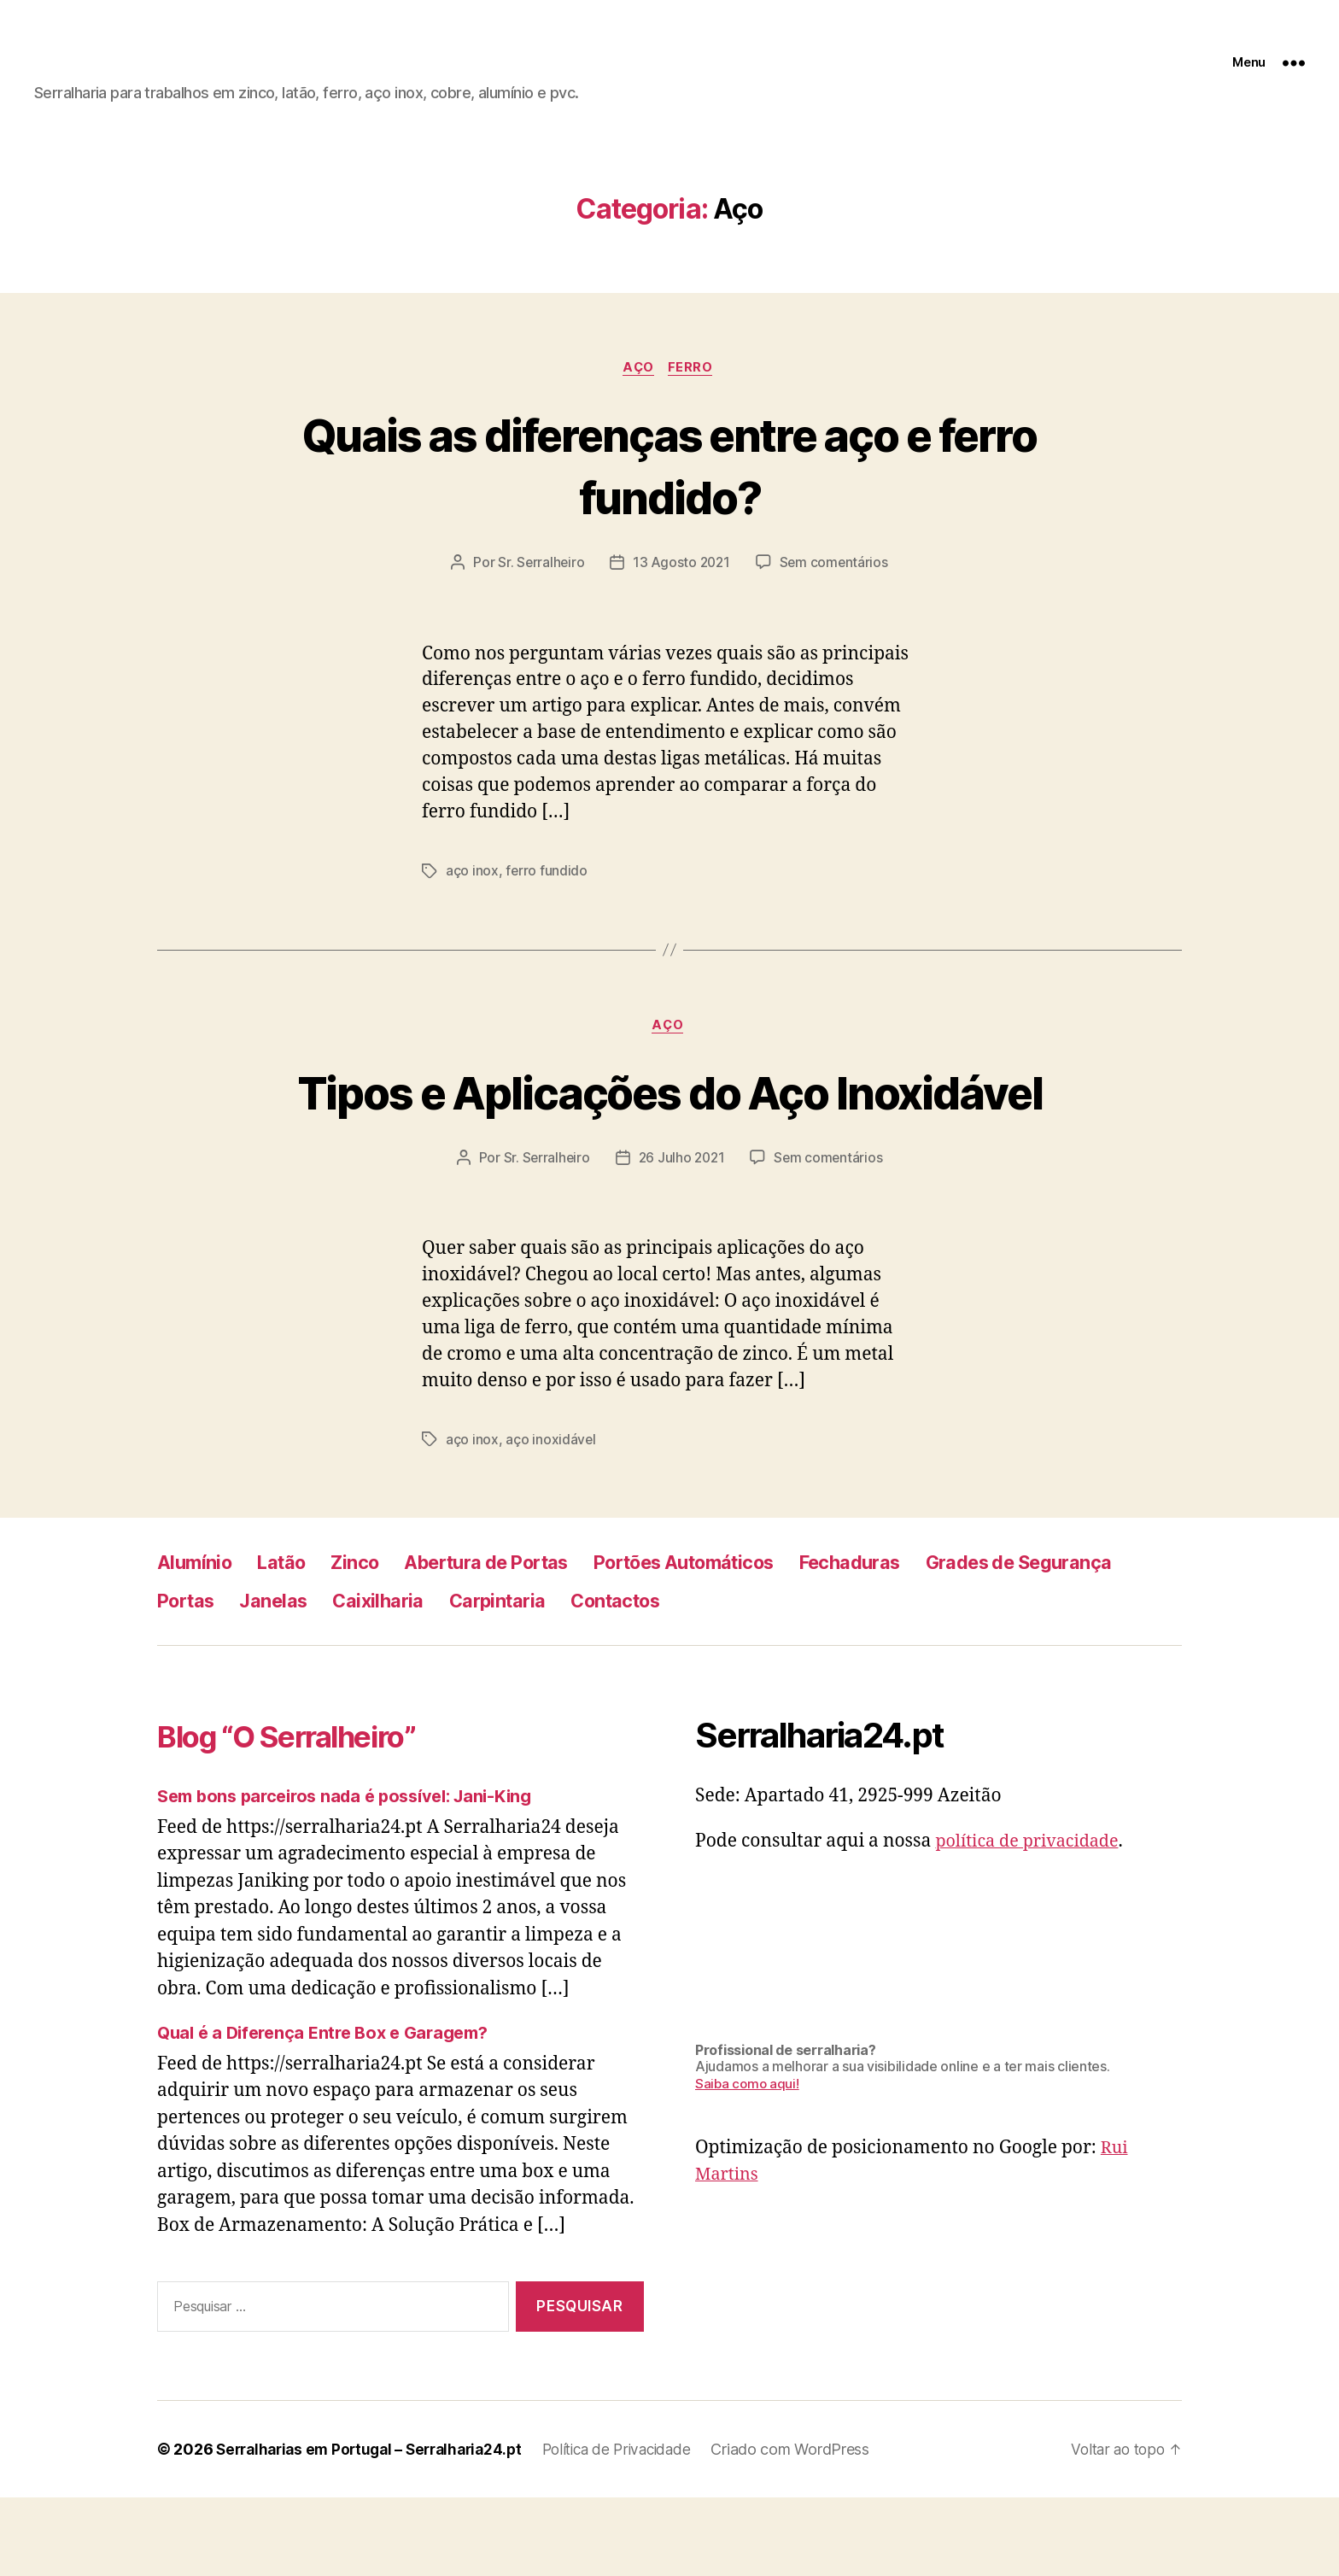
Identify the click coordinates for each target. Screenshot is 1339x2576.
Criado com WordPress (815, 2528)
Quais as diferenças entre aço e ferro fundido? (669, 478)
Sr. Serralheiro (538, 577)
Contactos (883, 1678)
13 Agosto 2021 (681, 577)
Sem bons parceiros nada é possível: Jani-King (356, 1874)
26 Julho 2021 (682, 1235)
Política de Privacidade (637, 2528)
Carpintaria (755, 1678)
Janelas (516, 1678)
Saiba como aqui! (748, 2161)
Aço (638, 381)
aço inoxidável (552, 1517)
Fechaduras (916, 1640)
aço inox (473, 885)
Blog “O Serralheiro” (309, 1814)
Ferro (693, 381)
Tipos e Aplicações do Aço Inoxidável (669, 1138)
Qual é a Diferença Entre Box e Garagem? (331, 2111)
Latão (290, 1640)
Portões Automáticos (733, 1640)
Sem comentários (836, 577)
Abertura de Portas (512, 1640)
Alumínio (197, 1640)
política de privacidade (1032, 1919)
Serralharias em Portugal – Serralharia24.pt (376, 2528)
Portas (421, 1678)
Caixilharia (628, 1678)
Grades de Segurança (260, 1678)
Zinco (368, 1640)
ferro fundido (547, 885)
